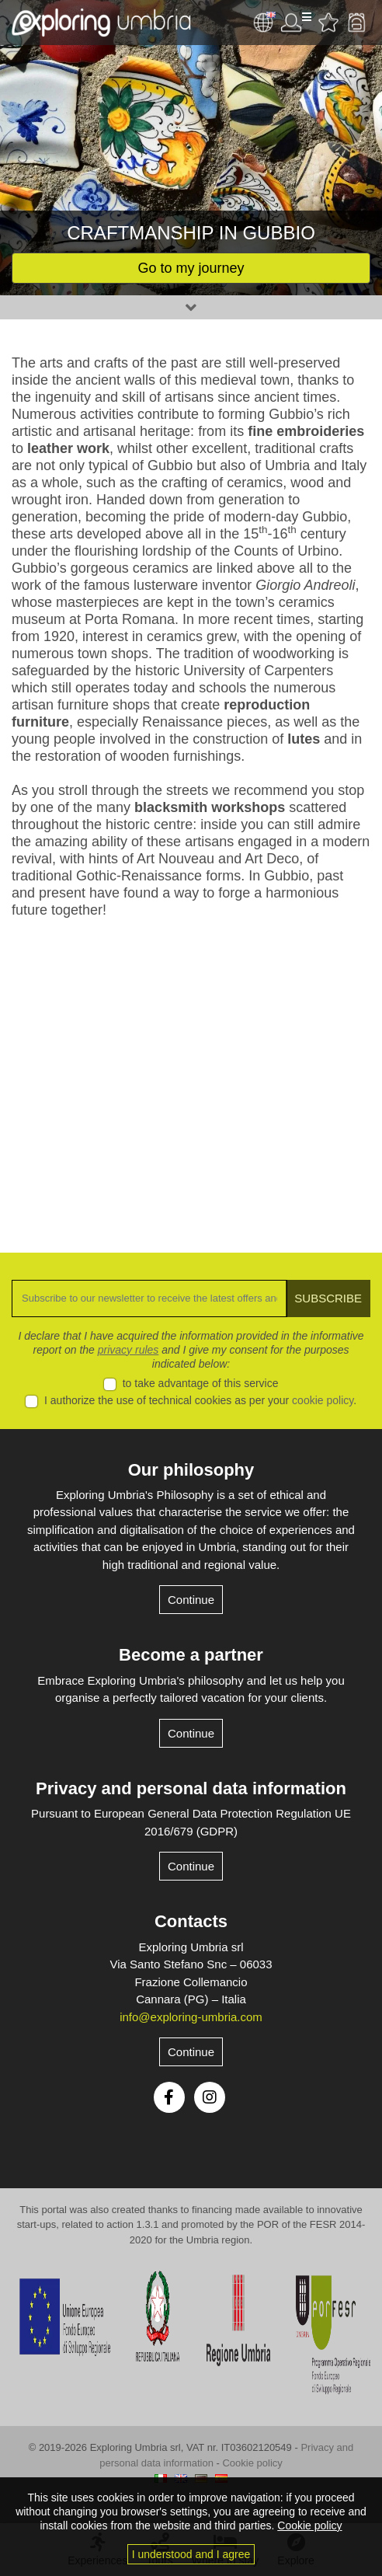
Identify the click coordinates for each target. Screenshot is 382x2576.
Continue (191, 1599)
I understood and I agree (191, 2554)
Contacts (191, 1921)
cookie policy (322, 1400)
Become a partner (191, 1654)
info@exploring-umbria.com (191, 2017)
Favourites (328, 22)
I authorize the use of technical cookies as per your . (200, 1400)
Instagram (209, 2097)
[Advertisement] (191, 1074)
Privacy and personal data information (191, 1788)
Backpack (356, 22)
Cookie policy (252, 2463)
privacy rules (128, 1350)
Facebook (169, 2097)
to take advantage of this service (201, 1383)
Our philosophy (191, 1470)
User (295, 22)
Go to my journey (190, 268)
